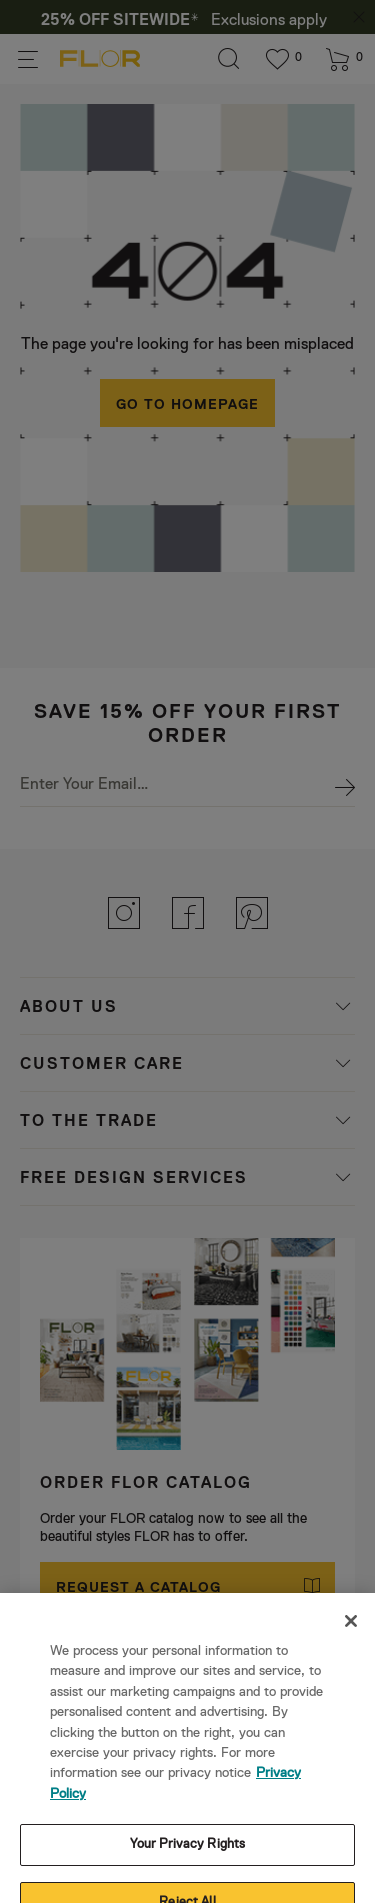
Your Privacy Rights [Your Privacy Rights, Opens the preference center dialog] (187, 1767)
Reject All (187, 1825)
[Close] (351, 1544)
